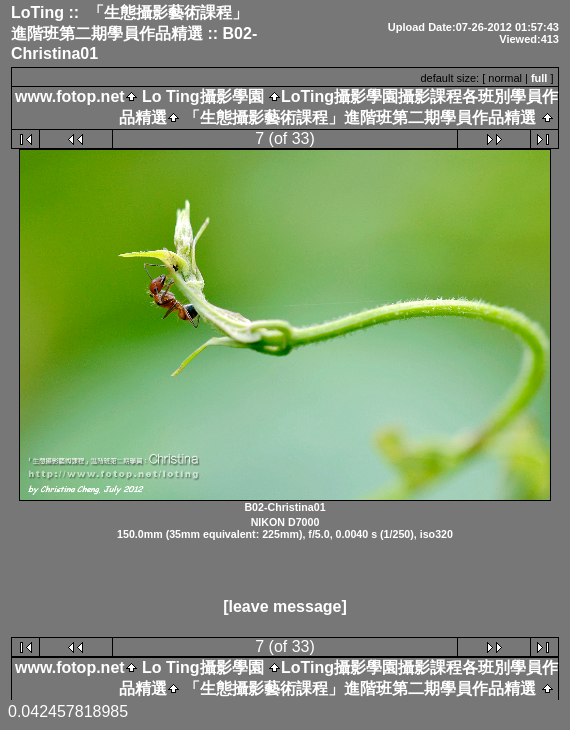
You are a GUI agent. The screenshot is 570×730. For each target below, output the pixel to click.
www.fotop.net (70, 96)
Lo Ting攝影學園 (203, 96)
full (539, 78)
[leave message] (285, 606)
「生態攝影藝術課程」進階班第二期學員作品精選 (358, 117)
